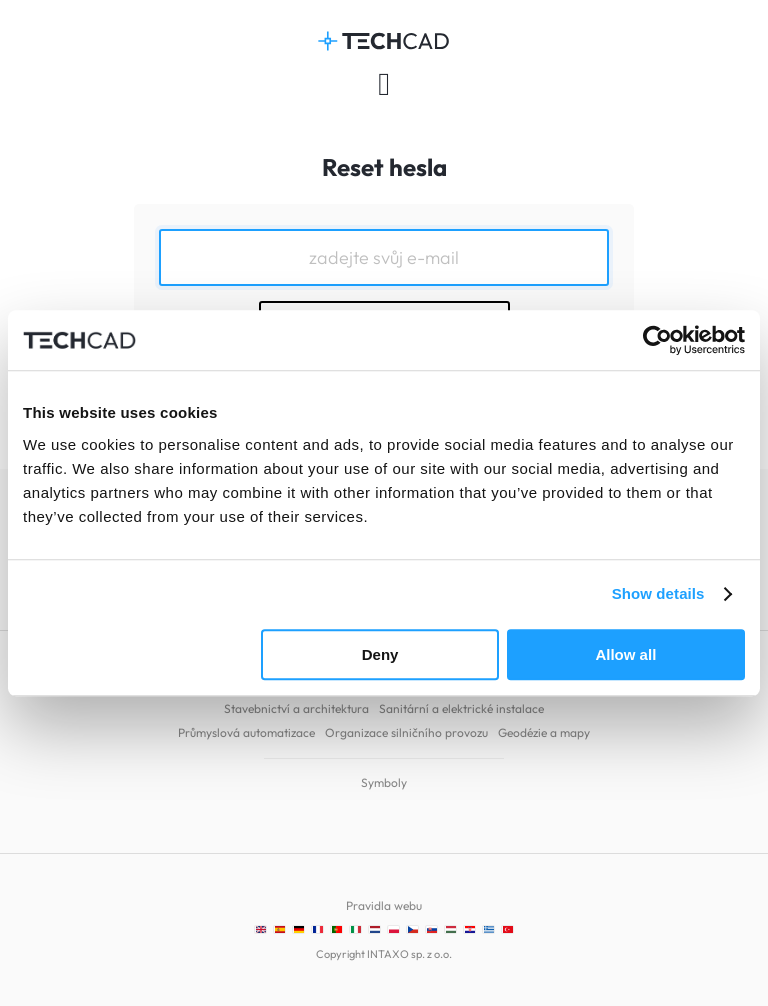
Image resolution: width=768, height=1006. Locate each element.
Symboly (384, 782)
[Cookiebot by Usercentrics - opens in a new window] (657, 340)
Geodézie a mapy (544, 732)
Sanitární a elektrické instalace (461, 708)
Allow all (625, 654)
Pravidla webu (384, 905)
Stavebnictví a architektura (296, 708)
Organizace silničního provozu (406, 732)
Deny (380, 654)
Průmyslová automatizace (246, 732)
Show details (658, 593)
